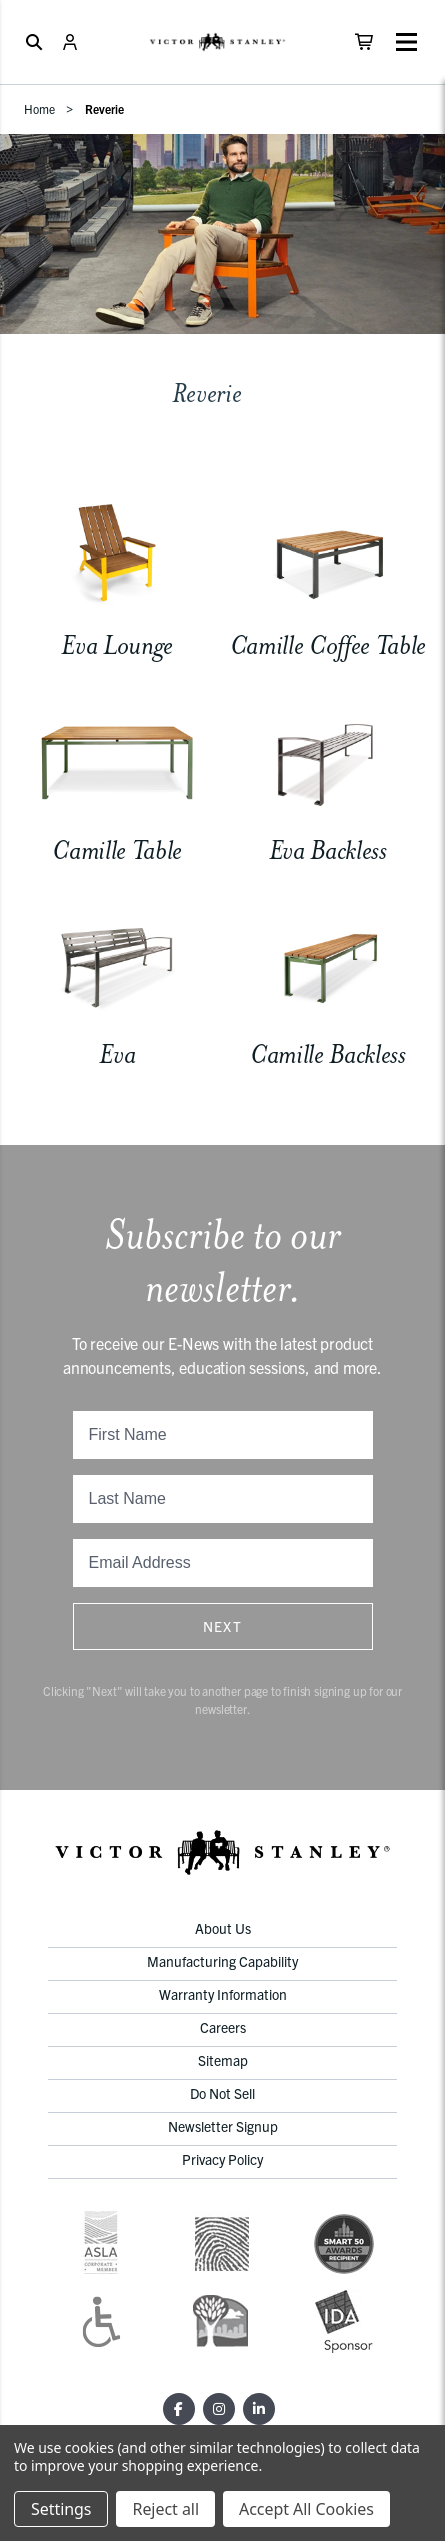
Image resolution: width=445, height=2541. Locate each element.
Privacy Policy (222, 2159)
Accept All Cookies (306, 2509)
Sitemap (223, 2060)
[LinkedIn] (259, 2409)
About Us (223, 1928)
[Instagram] (219, 2409)
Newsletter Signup (223, 2126)
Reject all (165, 2509)
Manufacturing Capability (222, 1961)
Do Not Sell (222, 2093)
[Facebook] (179, 2409)
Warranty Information (223, 1994)
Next (223, 1626)
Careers (223, 2027)
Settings (61, 2509)
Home (39, 108)
